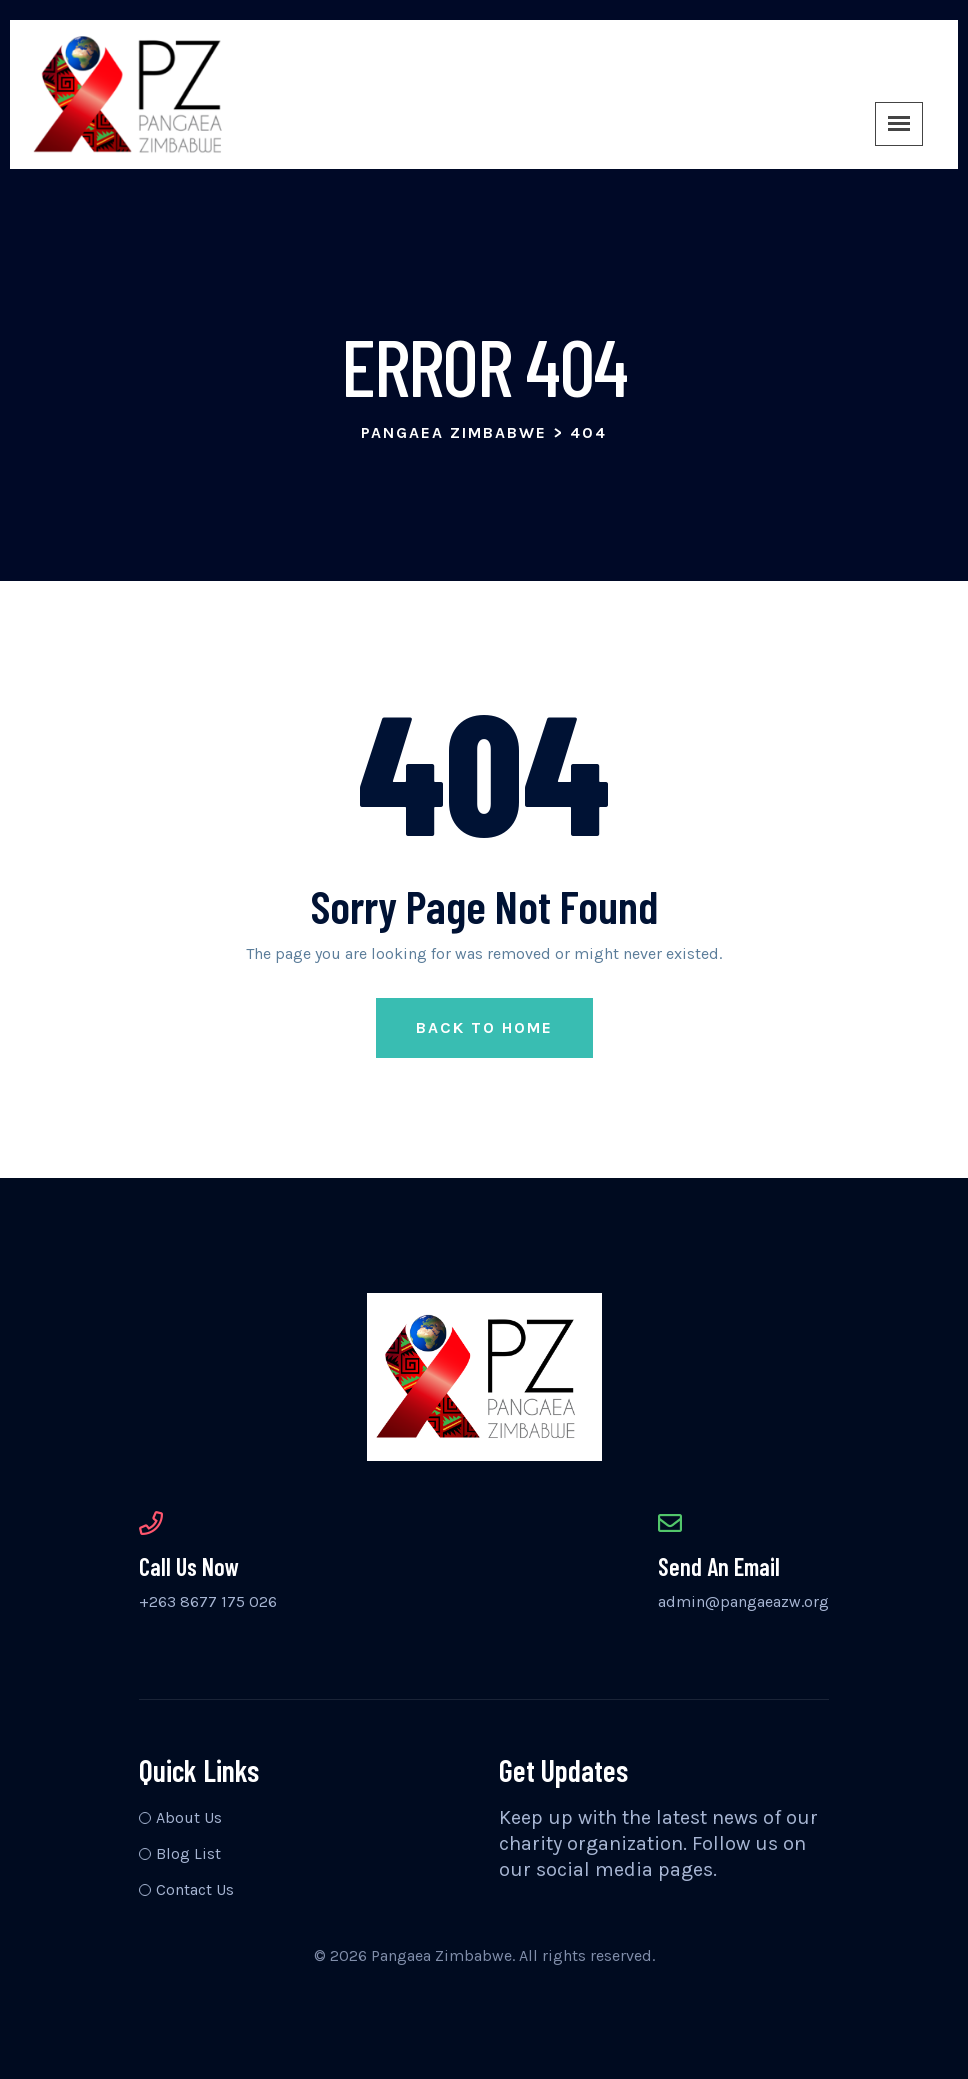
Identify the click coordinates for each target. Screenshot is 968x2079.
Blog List (188, 1853)
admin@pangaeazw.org (743, 1601)
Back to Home (484, 1027)
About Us (189, 1817)
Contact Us (195, 1889)
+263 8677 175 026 (208, 1601)
